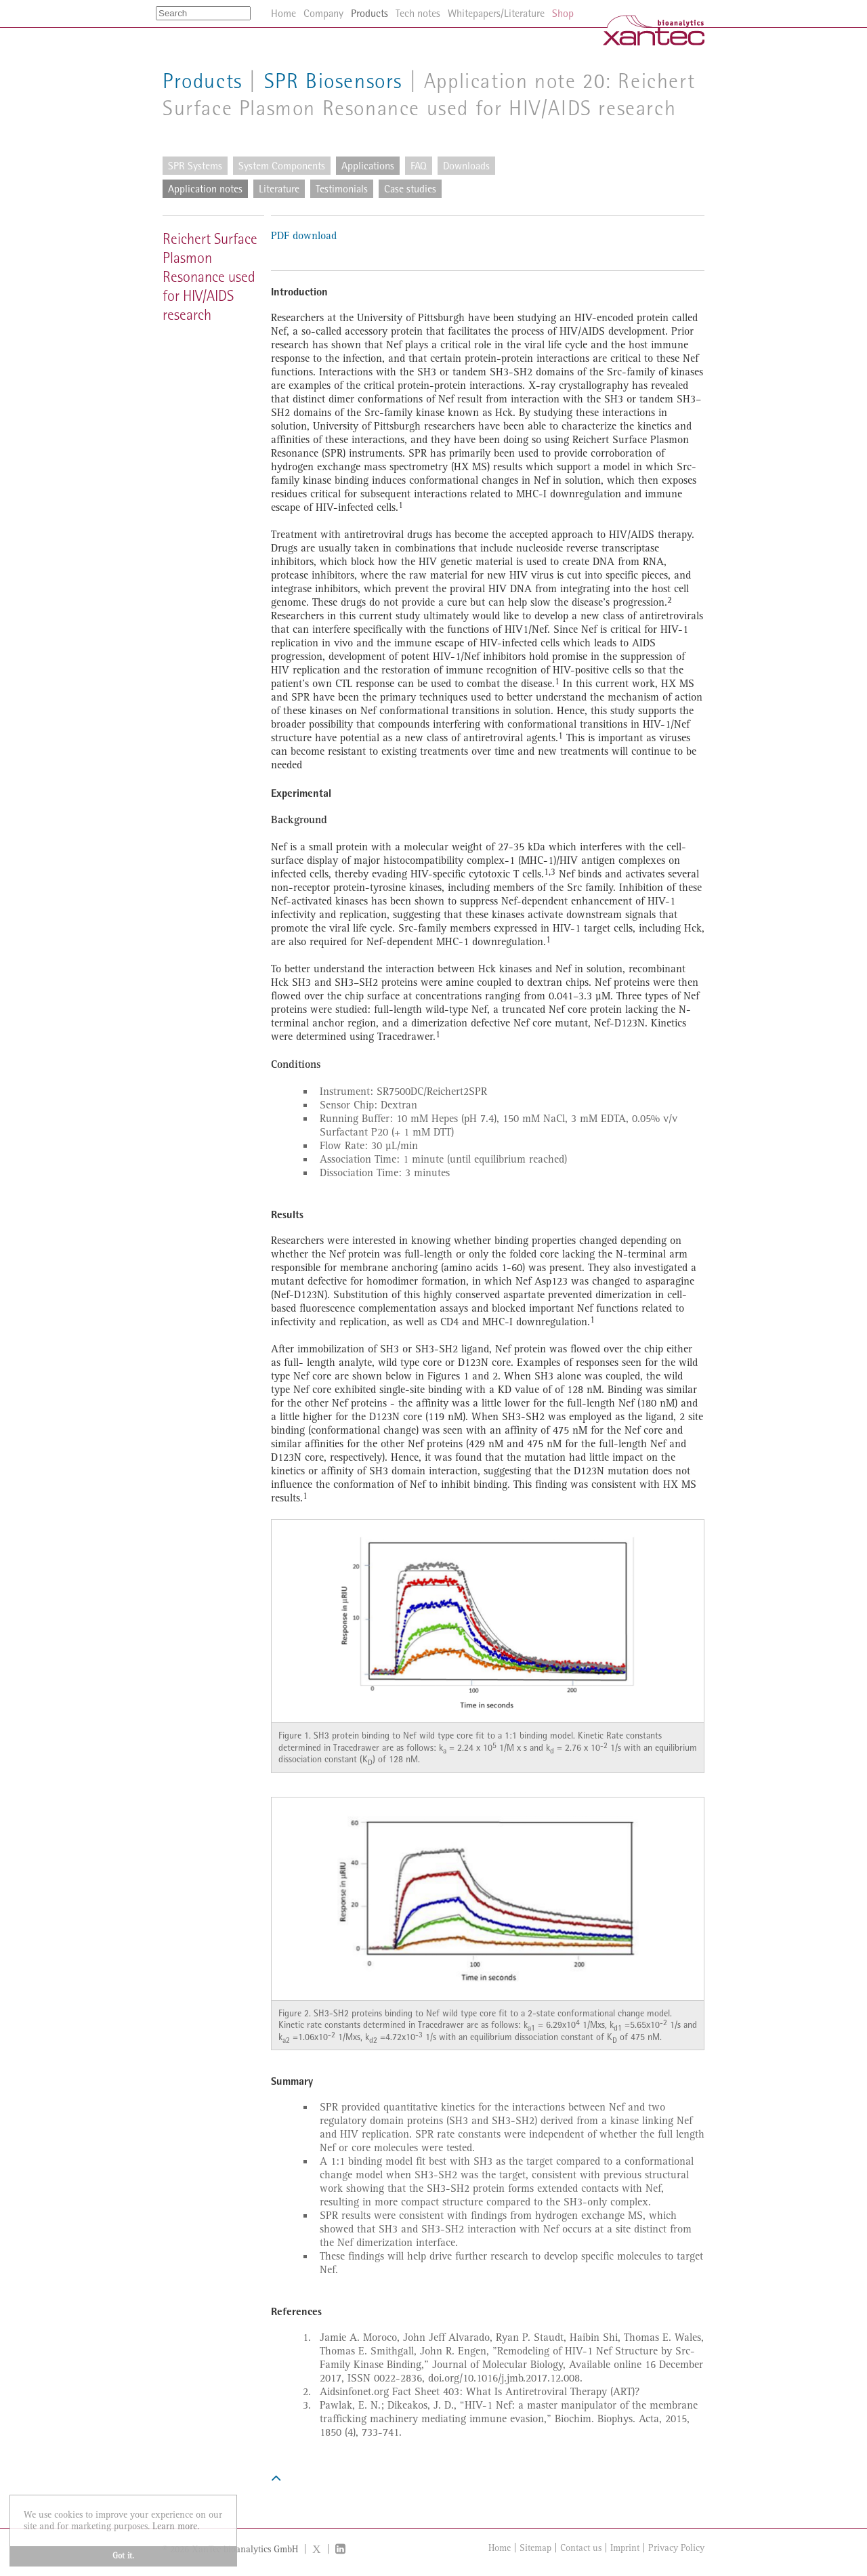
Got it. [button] (123, 2556)
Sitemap (535, 2548)
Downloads (466, 165)
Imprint (624, 2548)
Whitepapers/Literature (496, 13)
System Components (281, 165)
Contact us (580, 2548)
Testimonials (342, 188)
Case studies (410, 188)
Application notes (205, 188)
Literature (279, 188)
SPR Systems (195, 165)
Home (499, 2548)
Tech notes (418, 13)
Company (323, 13)
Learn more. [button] (175, 2526)
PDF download (304, 236)
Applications (367, 165)
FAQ (418, 165)
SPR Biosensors (333, 81)
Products (202, 81)
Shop (563, 13)
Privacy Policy (676, 2548)
